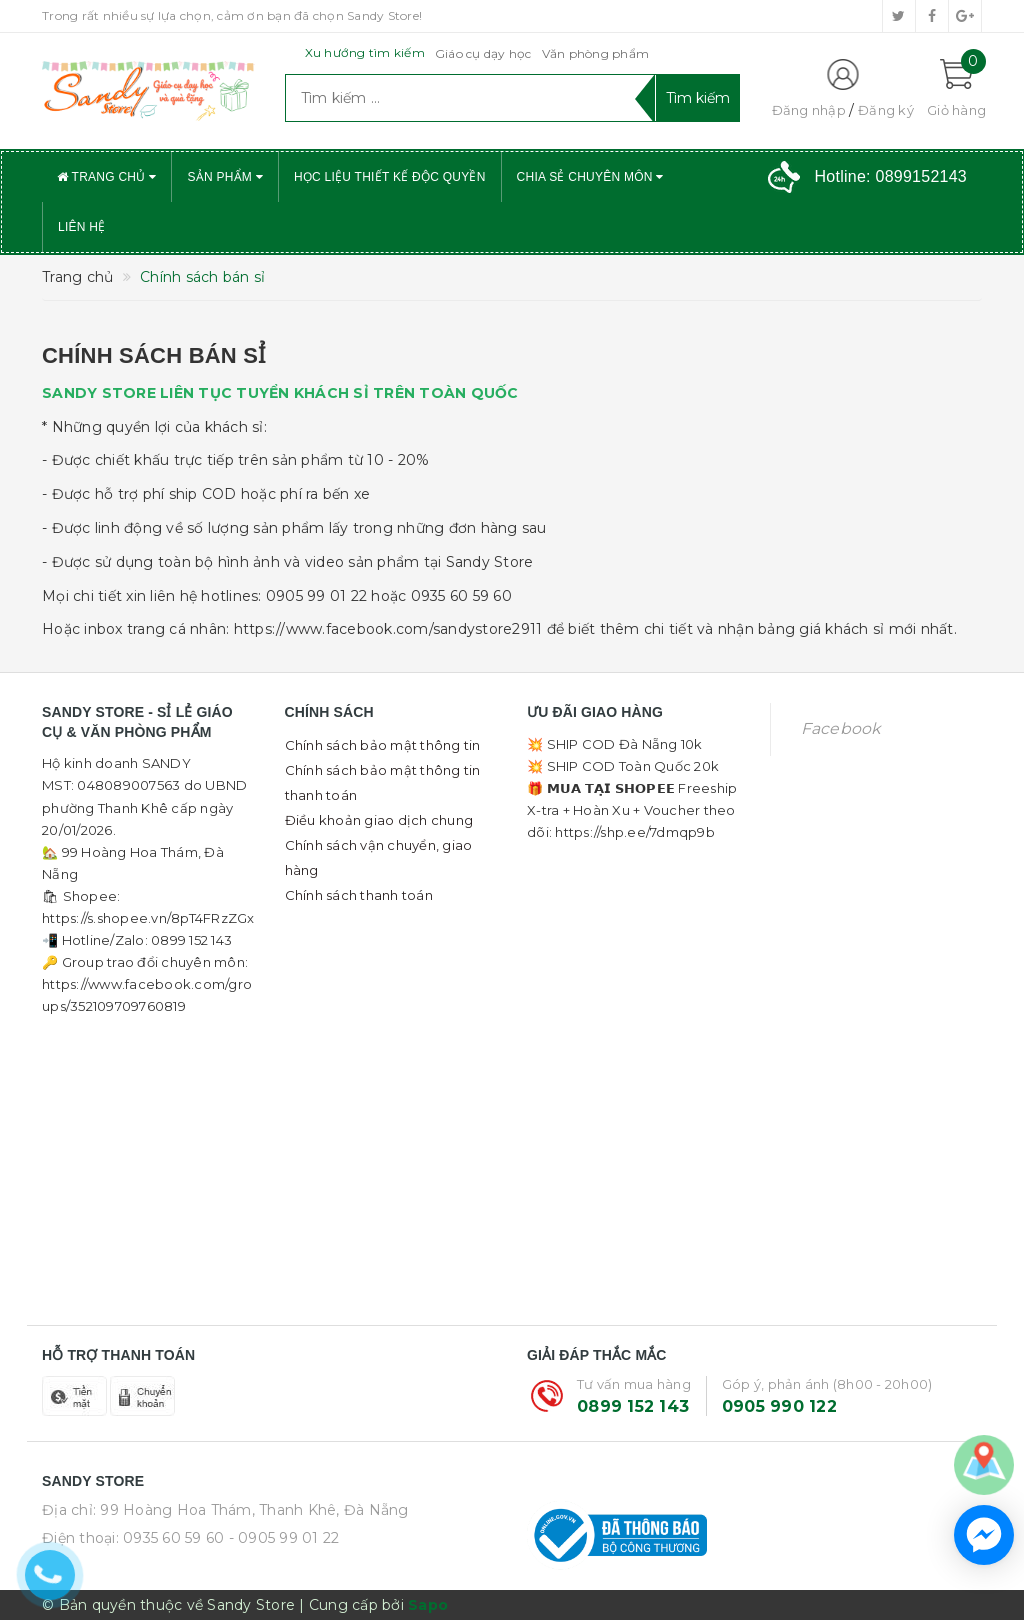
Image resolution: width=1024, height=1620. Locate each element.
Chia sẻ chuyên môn (590, 177)
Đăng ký (886, 110)
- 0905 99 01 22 (284, 1538)
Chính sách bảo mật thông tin (383, 745)
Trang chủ (106, 177)
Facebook (841, 728)
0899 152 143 (633, 1406)
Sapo (428, 1605)
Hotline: (891, 176)
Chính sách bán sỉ (153, 355)
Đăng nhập (809, 110)
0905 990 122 (779, 1406)
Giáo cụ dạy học (483, 53)
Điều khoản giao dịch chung (379, 820)
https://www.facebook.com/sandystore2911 (388, 629)
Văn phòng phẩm (596, 53)
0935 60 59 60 (173, 1538)
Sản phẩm (225, 177)
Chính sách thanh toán (359, 895)
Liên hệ (81, 227)
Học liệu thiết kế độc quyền (390, 177)
